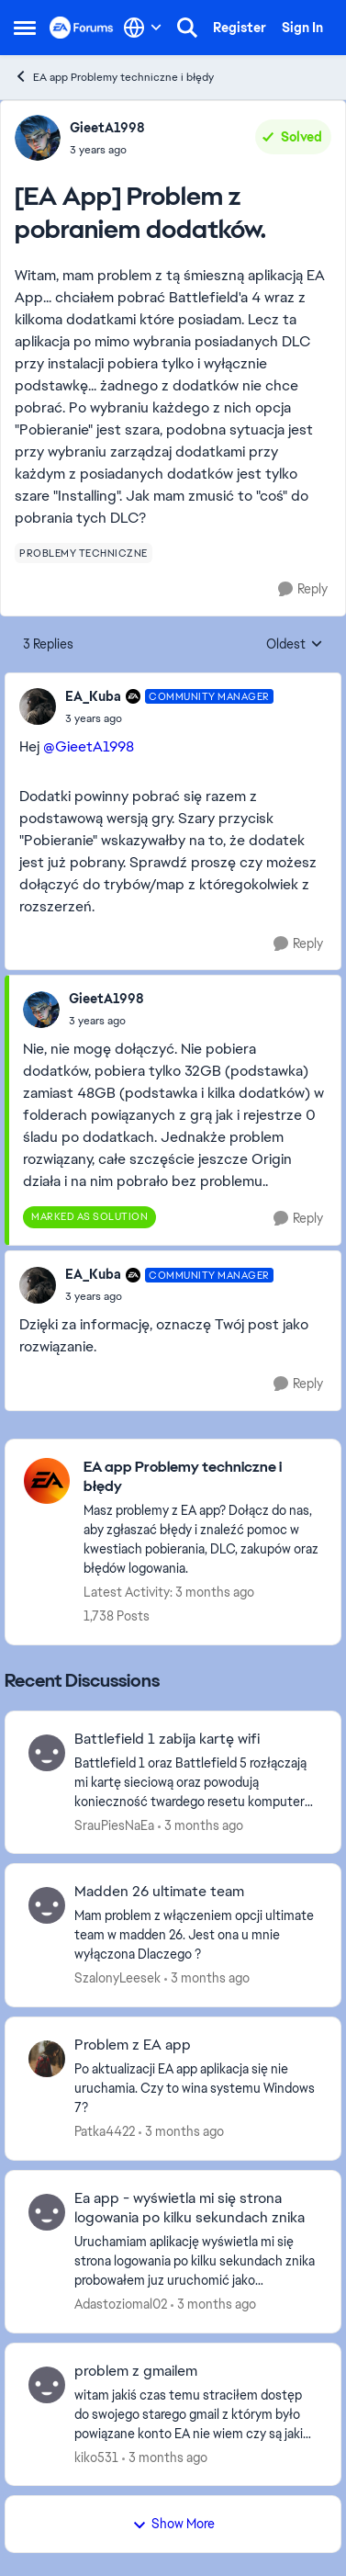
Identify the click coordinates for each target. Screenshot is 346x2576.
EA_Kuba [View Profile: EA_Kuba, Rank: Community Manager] (93, 696)
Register (239, 27)
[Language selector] (143, 27)
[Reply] (302, 589)
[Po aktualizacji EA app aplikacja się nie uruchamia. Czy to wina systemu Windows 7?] (196, 2089)
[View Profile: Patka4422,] (46, 2058)
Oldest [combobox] (294, 645)
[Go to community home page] (82, 27)
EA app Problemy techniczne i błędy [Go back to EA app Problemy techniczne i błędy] (114, 77)
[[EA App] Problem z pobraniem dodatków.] (169, 718)
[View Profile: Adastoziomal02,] (46, 2212)
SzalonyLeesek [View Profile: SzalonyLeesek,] (117, 1978)
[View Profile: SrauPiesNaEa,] (46, 1752)
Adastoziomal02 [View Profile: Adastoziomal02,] (120, 2304)
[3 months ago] (200, 1825)
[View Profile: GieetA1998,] (38, 138)
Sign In (302, 27)
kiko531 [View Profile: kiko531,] (96, 2456)
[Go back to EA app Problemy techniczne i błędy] (203, 1477)
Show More (173, 2523)
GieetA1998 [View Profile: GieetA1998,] (107, 127)
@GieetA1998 (88, 746)
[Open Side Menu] (25, 27)
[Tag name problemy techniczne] (83, 553)
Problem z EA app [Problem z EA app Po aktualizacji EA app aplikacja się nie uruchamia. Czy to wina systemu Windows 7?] (132, 2045)
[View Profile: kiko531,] (46, 2385)
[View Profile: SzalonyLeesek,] (46, 1905)
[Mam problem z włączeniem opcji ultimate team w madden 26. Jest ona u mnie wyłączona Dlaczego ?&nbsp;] (196, 1935)
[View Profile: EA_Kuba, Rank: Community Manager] (37, 706)
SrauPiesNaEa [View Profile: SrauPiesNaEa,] (114, 1824)
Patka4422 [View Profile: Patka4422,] (104, 2131)
